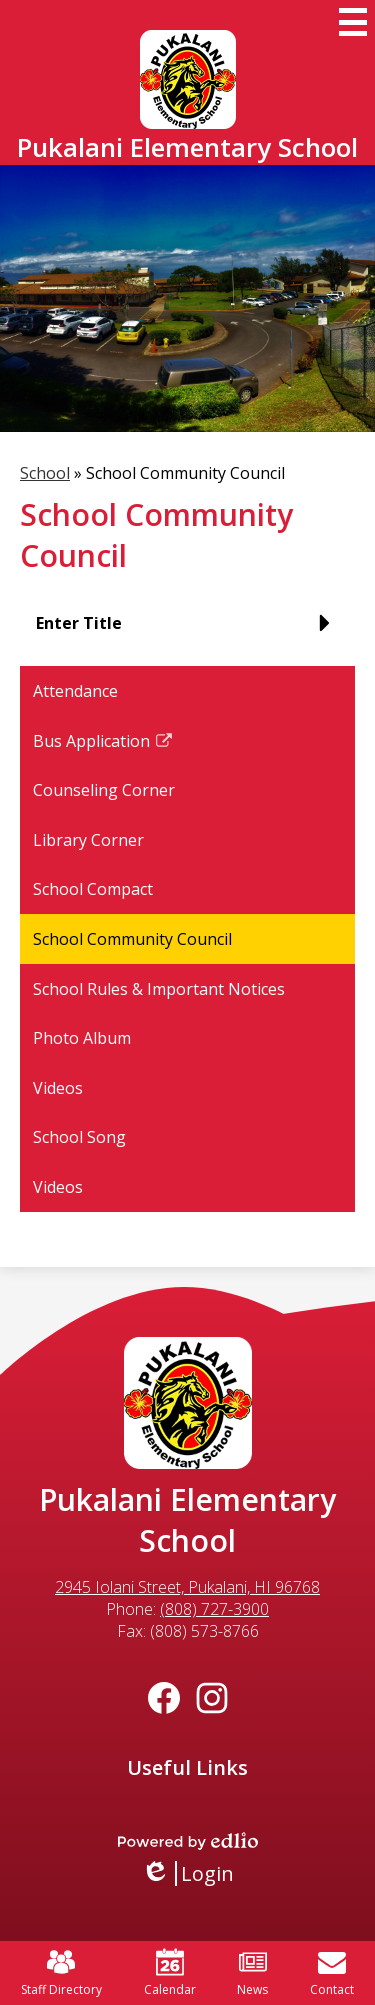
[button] (187, 631)
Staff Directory (61, 1973)
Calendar (170, 1973)
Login (187, 1873)
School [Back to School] (45, 473)
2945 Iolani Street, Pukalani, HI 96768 (187, 1587)
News (252, 1973)
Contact (332, 1973)
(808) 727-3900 (214, 1609)
